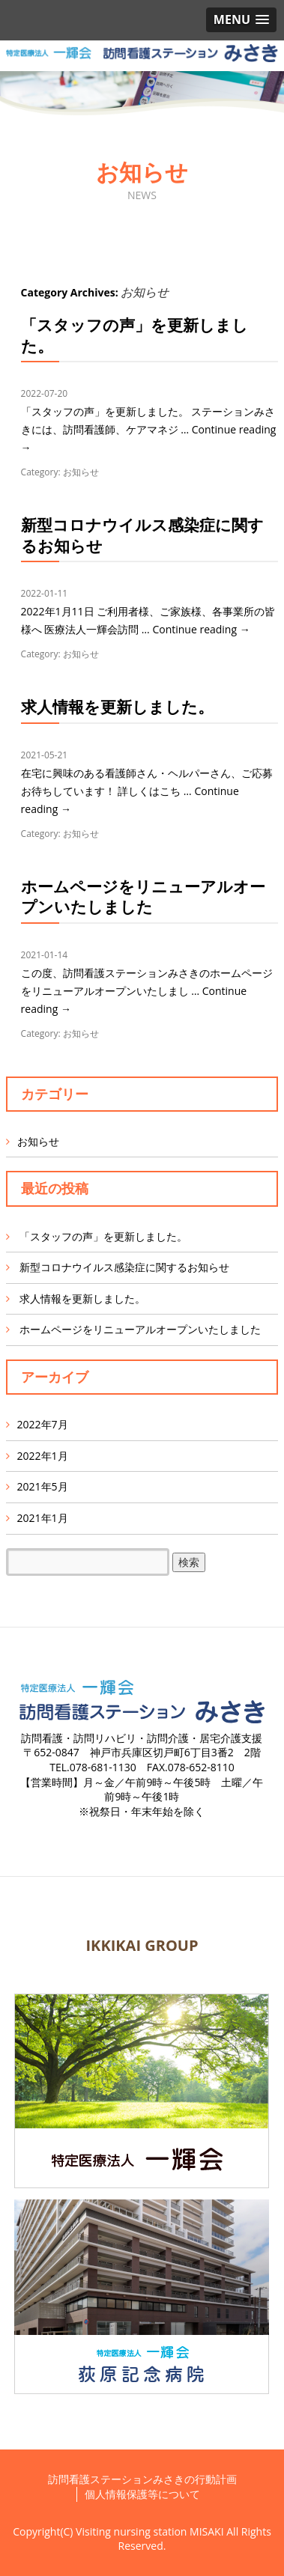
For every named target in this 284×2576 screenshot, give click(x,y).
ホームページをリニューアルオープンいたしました (143, 896)
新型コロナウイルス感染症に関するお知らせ (142, 534)
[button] (241, 19)
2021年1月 (42, 1518)
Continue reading (201, 629)
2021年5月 (42, 1486)
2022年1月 (42, 1456)
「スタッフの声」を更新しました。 (134, 335)
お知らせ (81, 472)
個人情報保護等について (142, 2494)
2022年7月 (42, 1424)
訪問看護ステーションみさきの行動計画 (142, 2479)
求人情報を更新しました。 (117, 706)
